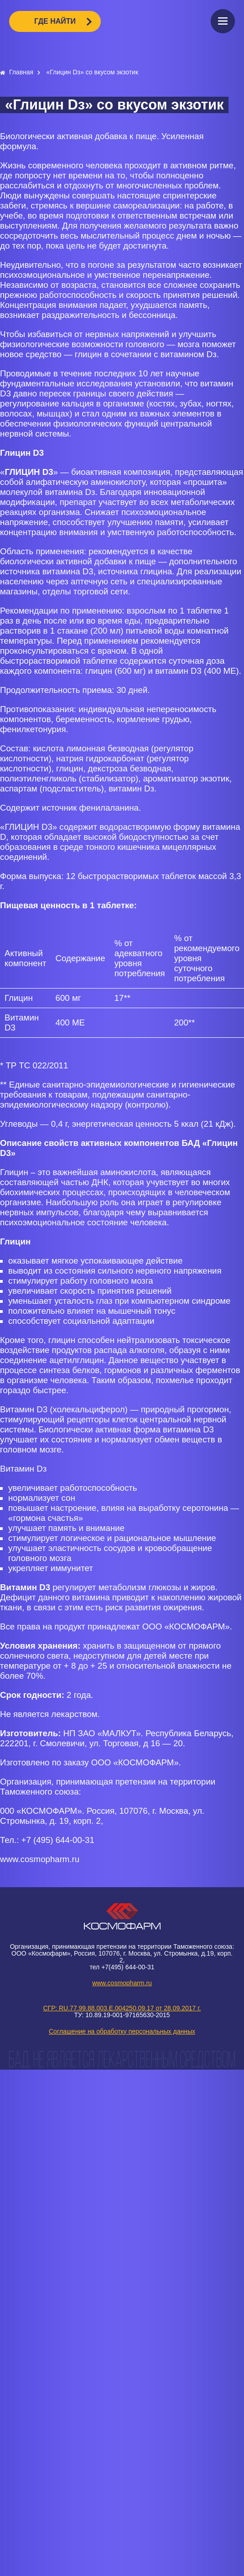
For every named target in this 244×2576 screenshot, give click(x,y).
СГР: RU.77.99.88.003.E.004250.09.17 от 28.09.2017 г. (122, 2008)
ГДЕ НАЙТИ (55, 21)
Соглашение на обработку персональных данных (122, 2031)
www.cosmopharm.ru (122, 1983)
